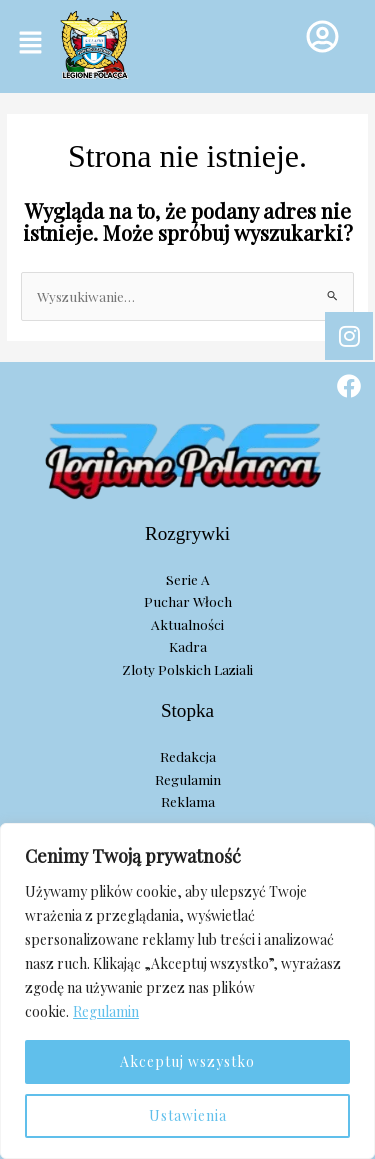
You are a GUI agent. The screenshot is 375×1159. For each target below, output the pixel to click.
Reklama (188, 801)
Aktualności (187, 624)
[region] (187, 991)
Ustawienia (188, 1115)
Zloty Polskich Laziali (187, 669)
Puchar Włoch (188, 601)
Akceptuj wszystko (187, 1061)
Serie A (188, 579)
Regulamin (106, 1011)
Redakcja (188, 756)
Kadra (188, 646)
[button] (30, 43)
